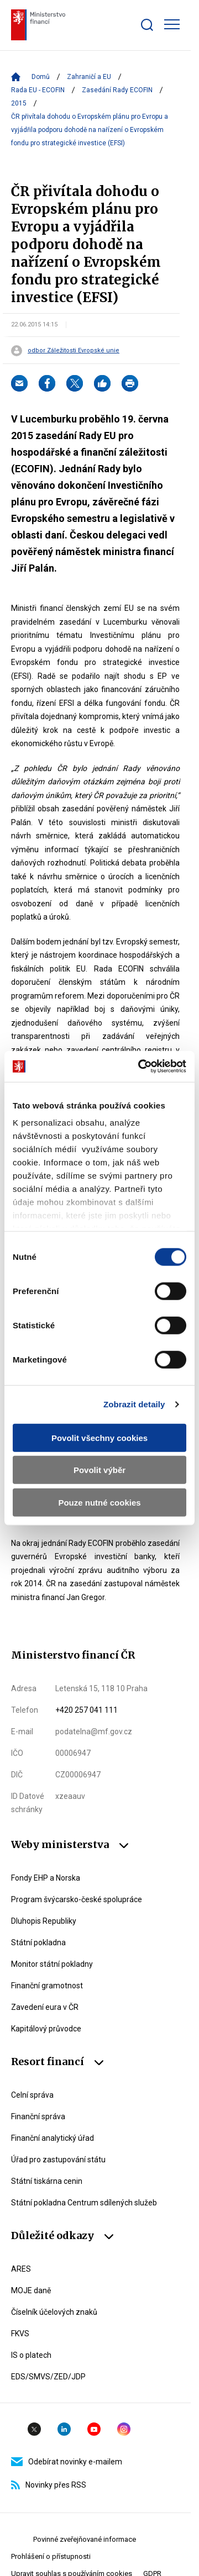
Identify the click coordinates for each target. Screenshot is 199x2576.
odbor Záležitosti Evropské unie (73, 350)
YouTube (94, 2429)
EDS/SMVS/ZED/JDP (48, 2376)
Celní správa (32, 2095)
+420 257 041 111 (86, 1710)
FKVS (20, 2333)
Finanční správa (38, 2116)
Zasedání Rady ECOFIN (117, 90)
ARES (21, 2268)
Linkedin (64, 2429)
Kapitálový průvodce (46, 2028)
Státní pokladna (38, 1942)
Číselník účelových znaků (54, 2312)
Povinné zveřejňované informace (84, 2539)
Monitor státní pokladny (52, 1964)
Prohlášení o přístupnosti (51, 2556)
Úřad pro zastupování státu (58, 2159)
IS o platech (31, 2355)
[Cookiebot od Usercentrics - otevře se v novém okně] (140, 1066)
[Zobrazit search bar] (147, 25)
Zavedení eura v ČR (44, 2007)
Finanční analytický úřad (52, 2138)
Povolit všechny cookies (99, 1437)
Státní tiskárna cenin (46, 2181)
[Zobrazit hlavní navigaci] (172, 24)
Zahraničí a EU (89, 77)
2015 (19, 103)
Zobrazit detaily (134, 1404)
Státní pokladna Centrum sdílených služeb (84, 2202)
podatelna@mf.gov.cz (93, 1731)
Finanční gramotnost (47, 1985)
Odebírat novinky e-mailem (66, 2461)
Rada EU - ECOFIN (38, 90)
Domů (41, 76)
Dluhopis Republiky (43, 1921)
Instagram (123, 2429)
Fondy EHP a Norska (45, 1877)
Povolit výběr (99, 1470)
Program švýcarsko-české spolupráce (76, 1899)
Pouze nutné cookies (99, 1502)
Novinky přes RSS (48, 2484)
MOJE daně (31, 2290)
